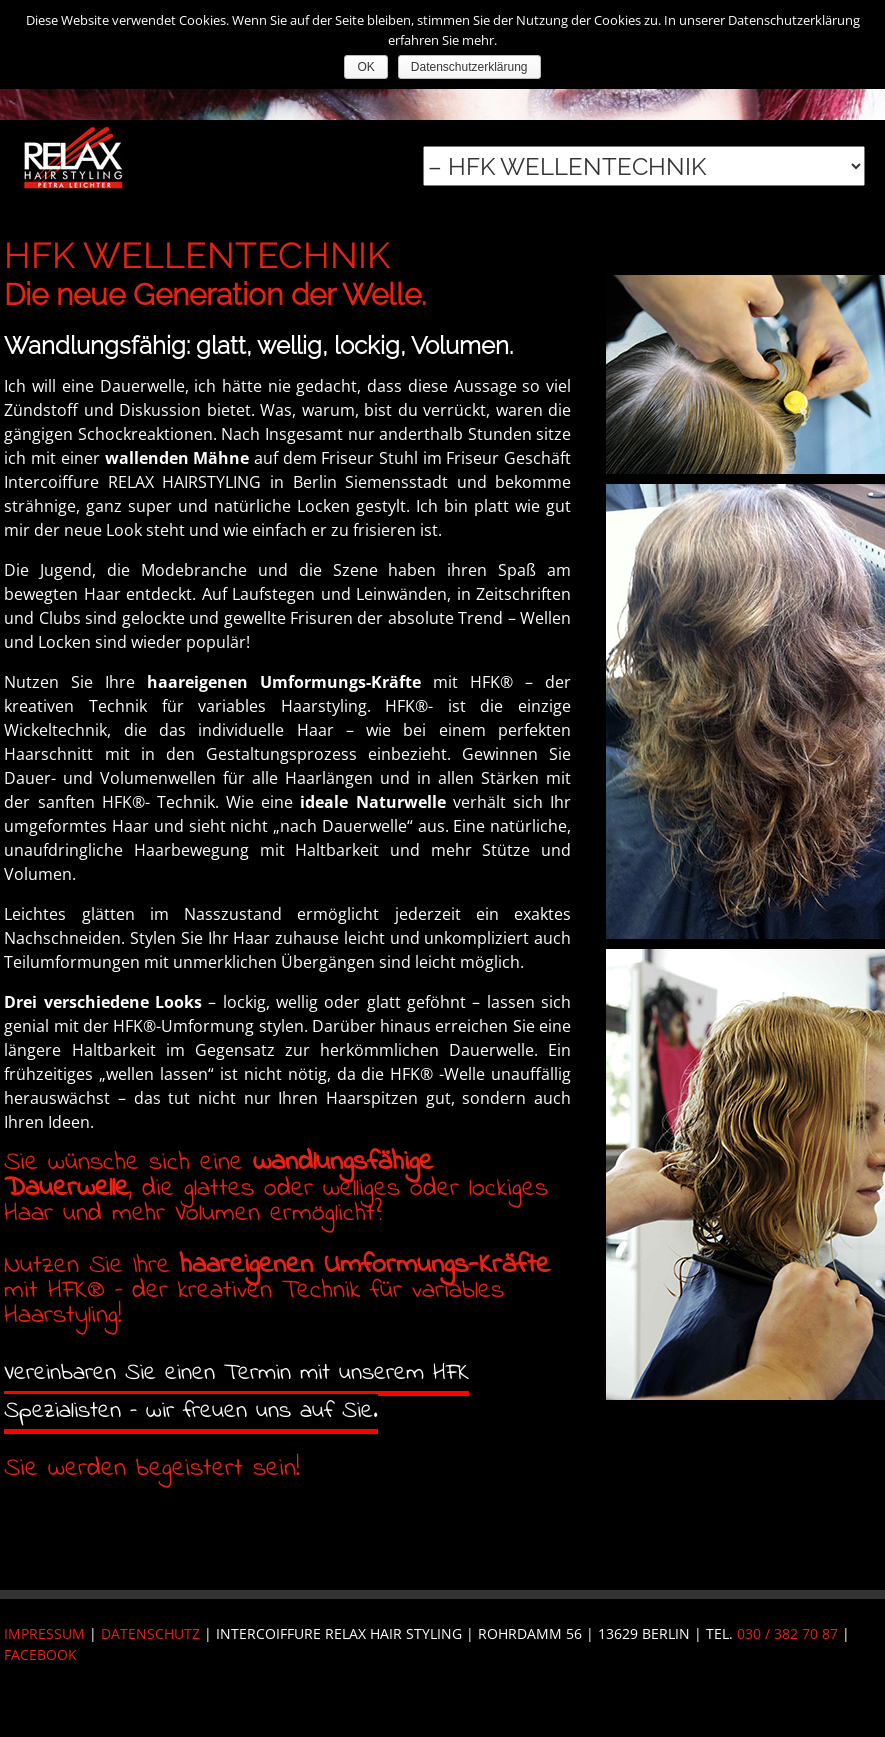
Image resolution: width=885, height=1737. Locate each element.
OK (365, 67)
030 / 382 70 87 (787, 1633)
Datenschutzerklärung (469, 67)
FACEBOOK (40, 1654)
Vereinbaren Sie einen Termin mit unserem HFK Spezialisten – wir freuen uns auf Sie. (236, 1392)
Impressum (44, 1633)
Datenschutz (150, 1633)
